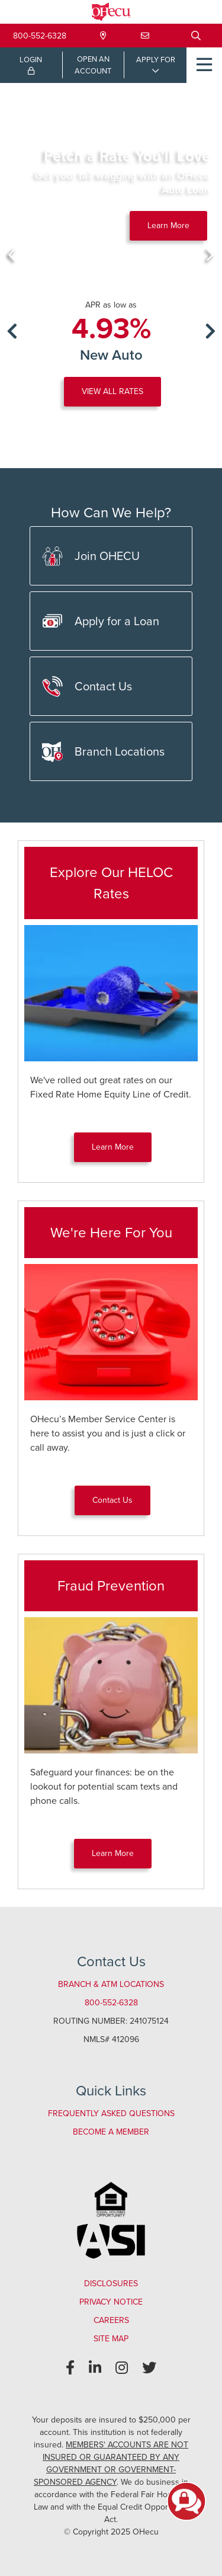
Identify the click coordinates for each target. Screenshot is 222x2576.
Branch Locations (103, 751)
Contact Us (87, 686)
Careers (111, 2320)
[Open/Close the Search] (196, 35)
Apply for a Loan (100, 621)
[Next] (210, 255)
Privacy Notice (111, 2302)
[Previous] (12, 255)
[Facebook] (70, 2368)
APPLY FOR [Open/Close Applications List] (155, 59)
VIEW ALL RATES (112, 391)
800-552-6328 (39, 36)
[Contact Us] (145, 36)
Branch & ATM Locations (111, 1984)
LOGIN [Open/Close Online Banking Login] (31, 64)
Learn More (168, 225)
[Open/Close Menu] (204, 65)
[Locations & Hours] (103, 36)
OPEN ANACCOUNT (93, 64)
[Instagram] (121, 2368)
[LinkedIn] (95, 2368)
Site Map (111, 2338)
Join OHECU (91, 556)
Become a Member (111, 2132)
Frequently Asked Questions (111, 2113)
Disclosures (111, 2283)
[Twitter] (149, 2368)
